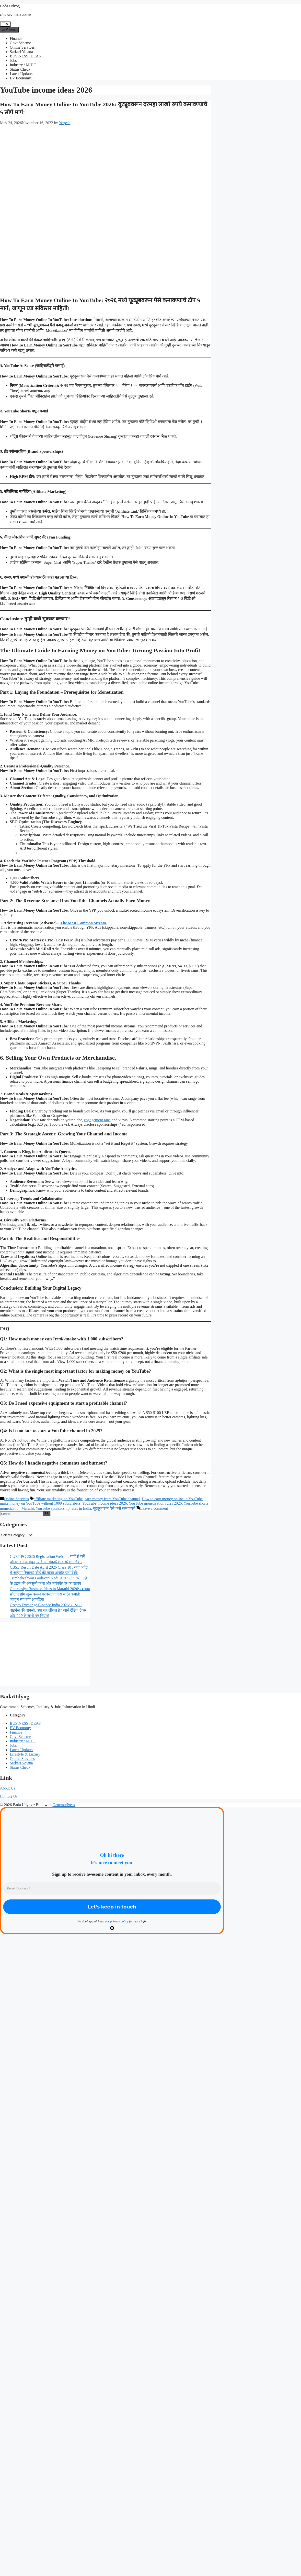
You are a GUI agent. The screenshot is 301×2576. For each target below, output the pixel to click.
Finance (16, 38)
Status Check (20, 69)
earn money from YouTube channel (112, 1499)
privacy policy (119, 1921)
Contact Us (9, 1796)
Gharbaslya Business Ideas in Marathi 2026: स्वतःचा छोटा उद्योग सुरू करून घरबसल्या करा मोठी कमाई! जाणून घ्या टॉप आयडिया (50, 1594)
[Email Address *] (112, 1888)
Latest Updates (21, 74)
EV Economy (20, 78)
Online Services (22, 47)
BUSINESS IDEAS (25, 56)
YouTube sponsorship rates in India (63, 1508)
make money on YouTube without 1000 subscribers (40, 1503)
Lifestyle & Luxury (25, 1754)
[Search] (46, 1513)
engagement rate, (97, 1120)
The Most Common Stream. (83, 923)
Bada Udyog (10, 6)
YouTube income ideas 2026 (104, 1503)
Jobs (13, 60)
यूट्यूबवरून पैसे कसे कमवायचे (114, 1508)
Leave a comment (154, 1508)
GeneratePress (64, 1805)
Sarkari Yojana (21, 52)
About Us (7, 1788)
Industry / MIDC (23, 65)
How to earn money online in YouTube (172, 1499)
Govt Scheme (20, 43)
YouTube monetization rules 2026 (155, 1503)
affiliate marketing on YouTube (58, 1499)
